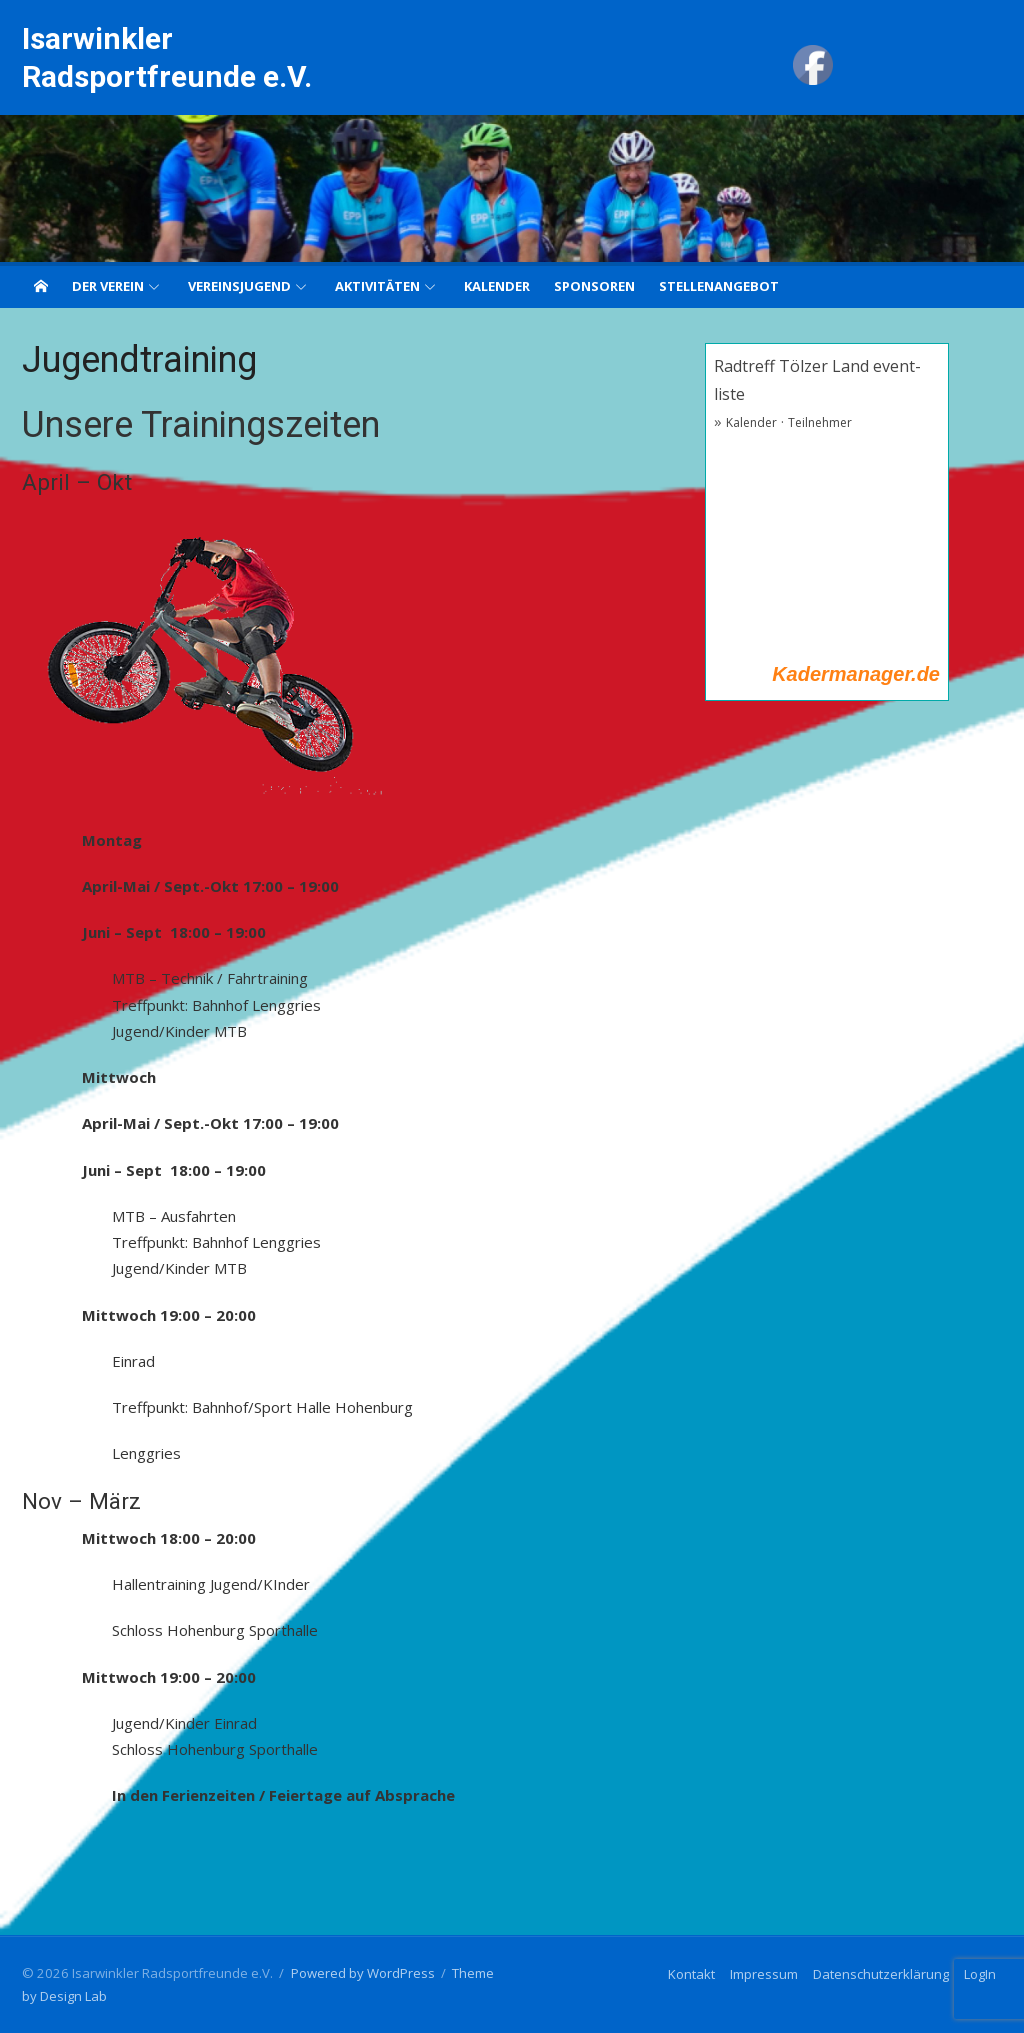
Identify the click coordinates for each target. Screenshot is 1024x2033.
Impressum (764, 1974)
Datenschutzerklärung (881, 1974)
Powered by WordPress (363, 1973)
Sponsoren (594, 286)
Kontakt (691, 1974)
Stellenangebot (719, 286)
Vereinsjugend (239, 286)
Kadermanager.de (856, 674)
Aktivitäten (377, 286)
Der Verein (108, 286)
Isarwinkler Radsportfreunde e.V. (167, 57)
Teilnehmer (820, 422)
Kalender (497, 286)
